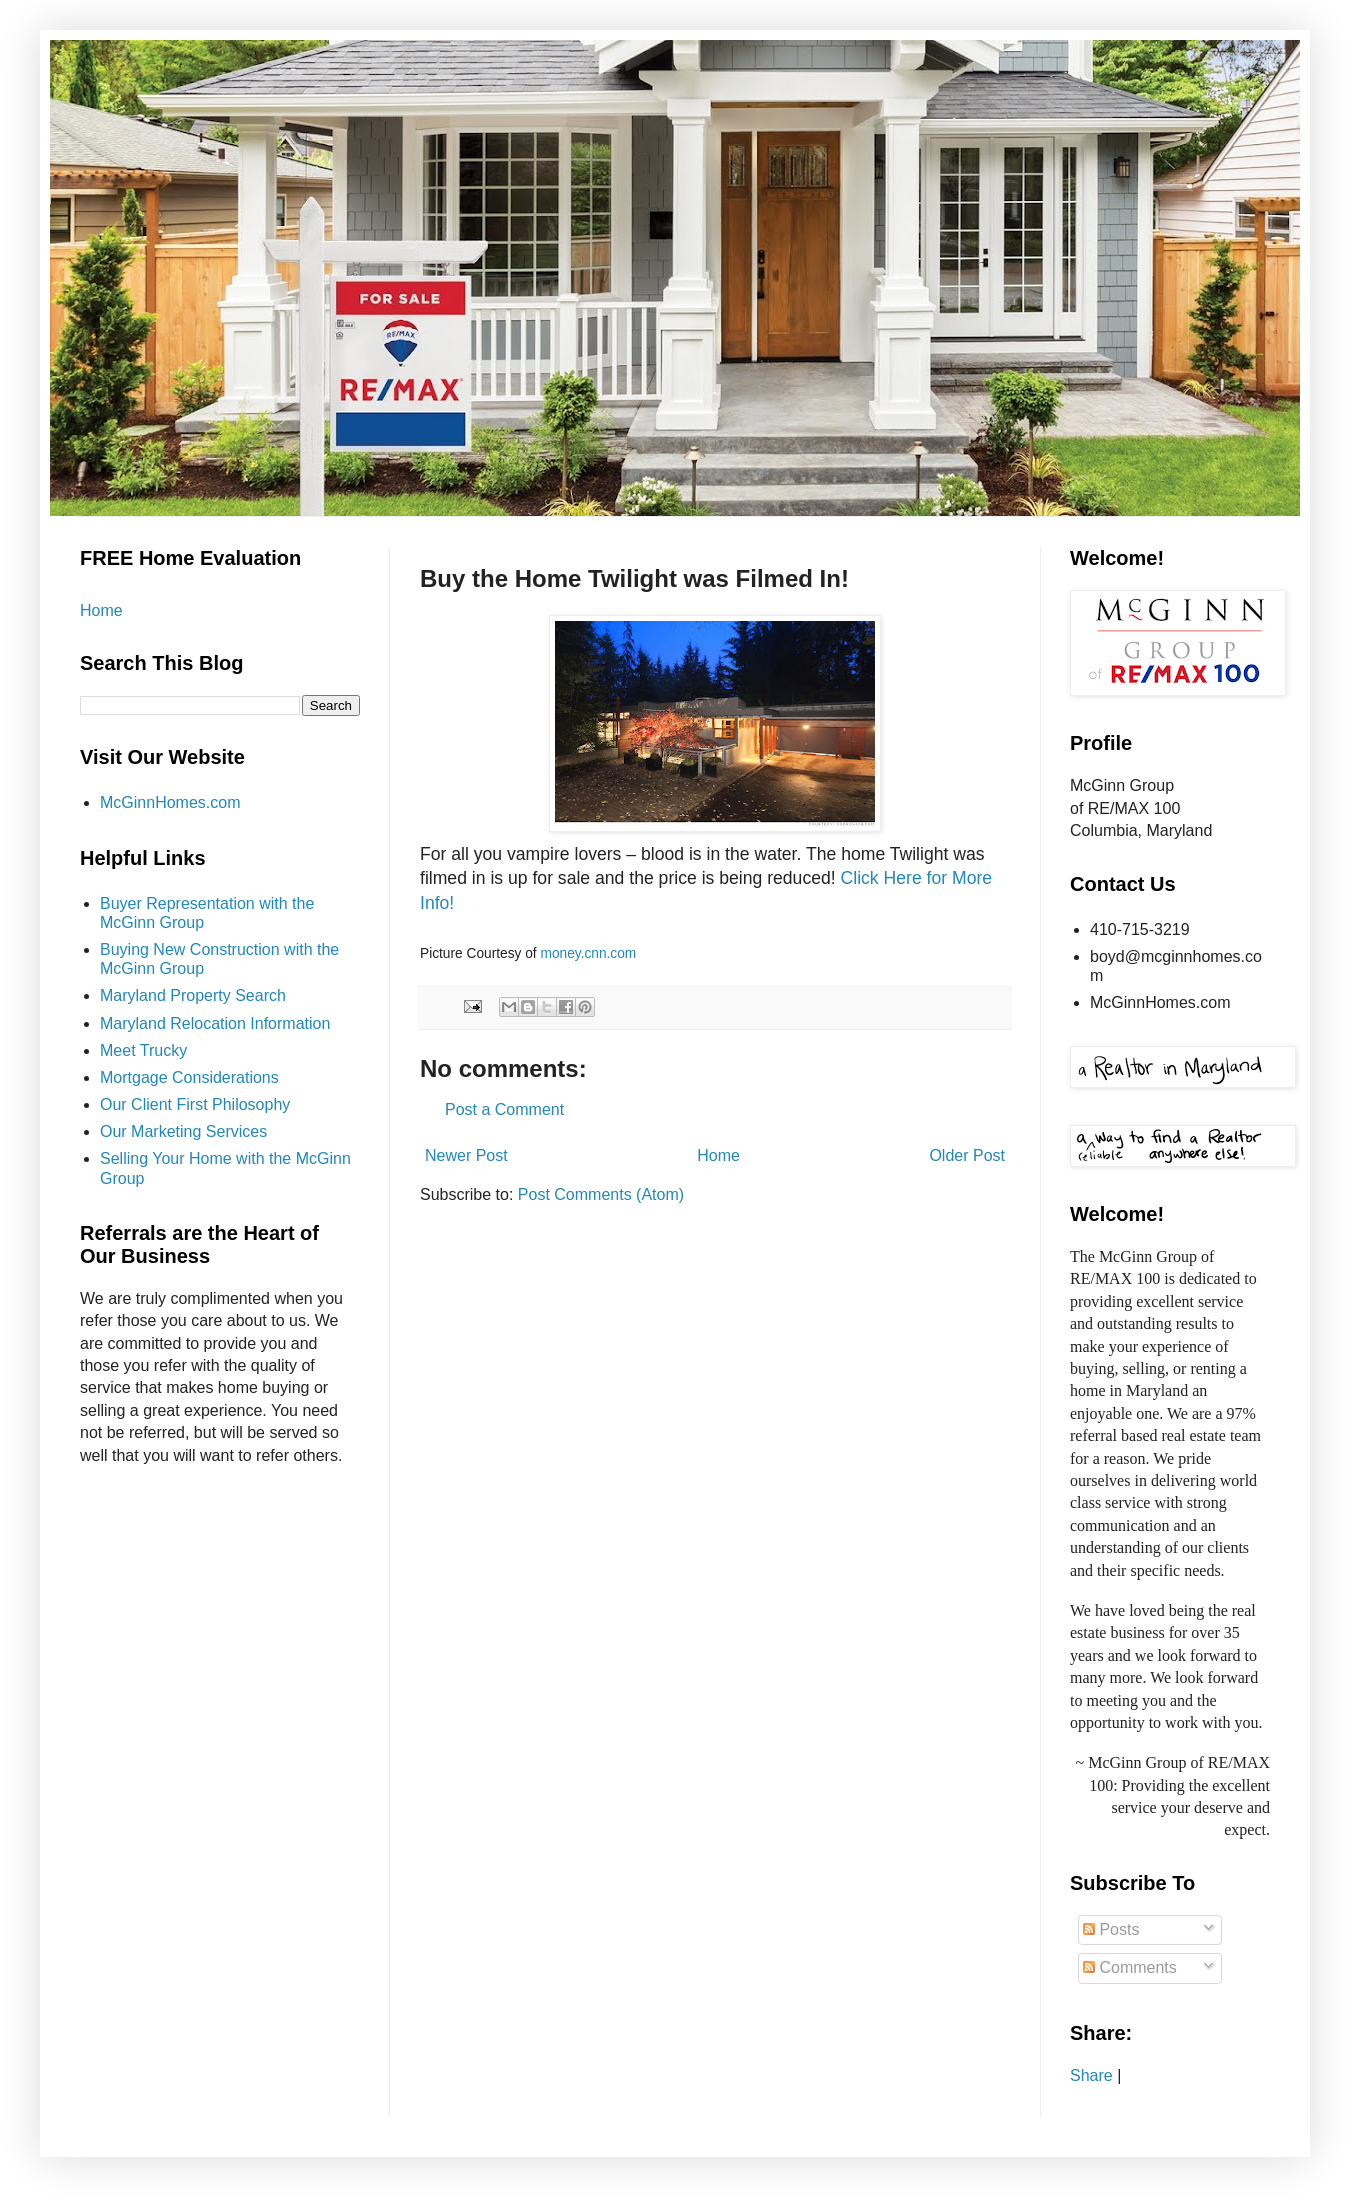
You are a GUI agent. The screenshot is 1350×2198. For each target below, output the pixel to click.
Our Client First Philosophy (195, 1104)
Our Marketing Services (183, 1131)
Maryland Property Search (193, 995)
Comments (1130, 1967)
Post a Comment (504, 1109)
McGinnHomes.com (170, 802)
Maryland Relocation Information (215, 1023)
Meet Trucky (143, 1050)
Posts (1111, 1929)
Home (718, 1155)
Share (1091, 2075)
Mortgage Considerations (189, 1077)
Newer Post (466, 1155)
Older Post (967, 1155)
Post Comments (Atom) (601, 1194)
